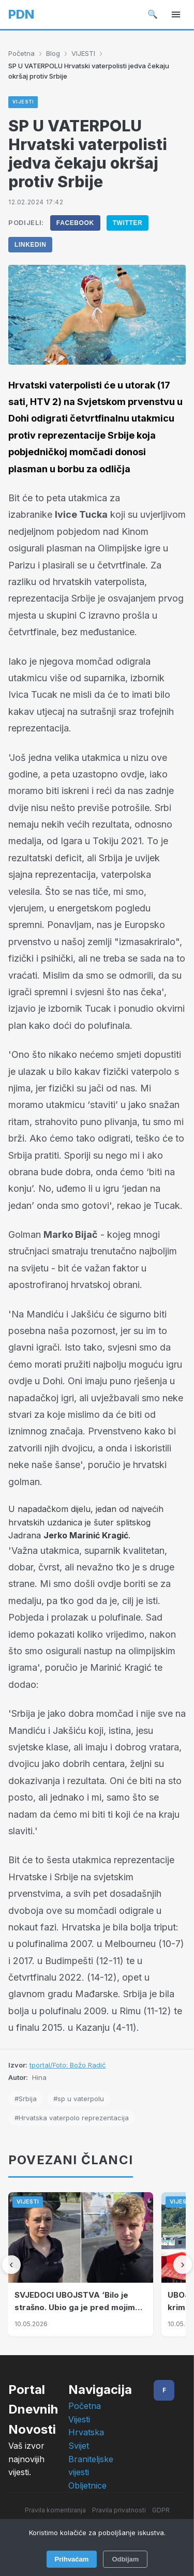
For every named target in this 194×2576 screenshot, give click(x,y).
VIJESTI (83, 53)
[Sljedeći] (182, 2264)
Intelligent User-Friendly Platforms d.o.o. (120, 2554)
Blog (53, 53)
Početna (21, 53)
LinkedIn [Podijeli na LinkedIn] (30, 244)
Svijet (78, 2445)
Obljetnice (87, 2485)
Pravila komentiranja (55, 2510)
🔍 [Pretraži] (152, 14)
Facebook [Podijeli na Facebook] (75, 223)
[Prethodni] (11, 2264)
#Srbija (25, 2098)
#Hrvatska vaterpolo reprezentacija (71, 2118)
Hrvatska (86, 2432)
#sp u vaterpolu (78, 2098)
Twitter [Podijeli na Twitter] (128, 223)
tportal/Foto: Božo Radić (67, 2065)
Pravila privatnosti (119, 2510)
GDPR (161, 2510)
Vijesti (79, 2419)
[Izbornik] (176, 14)
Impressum (97, 2524)
